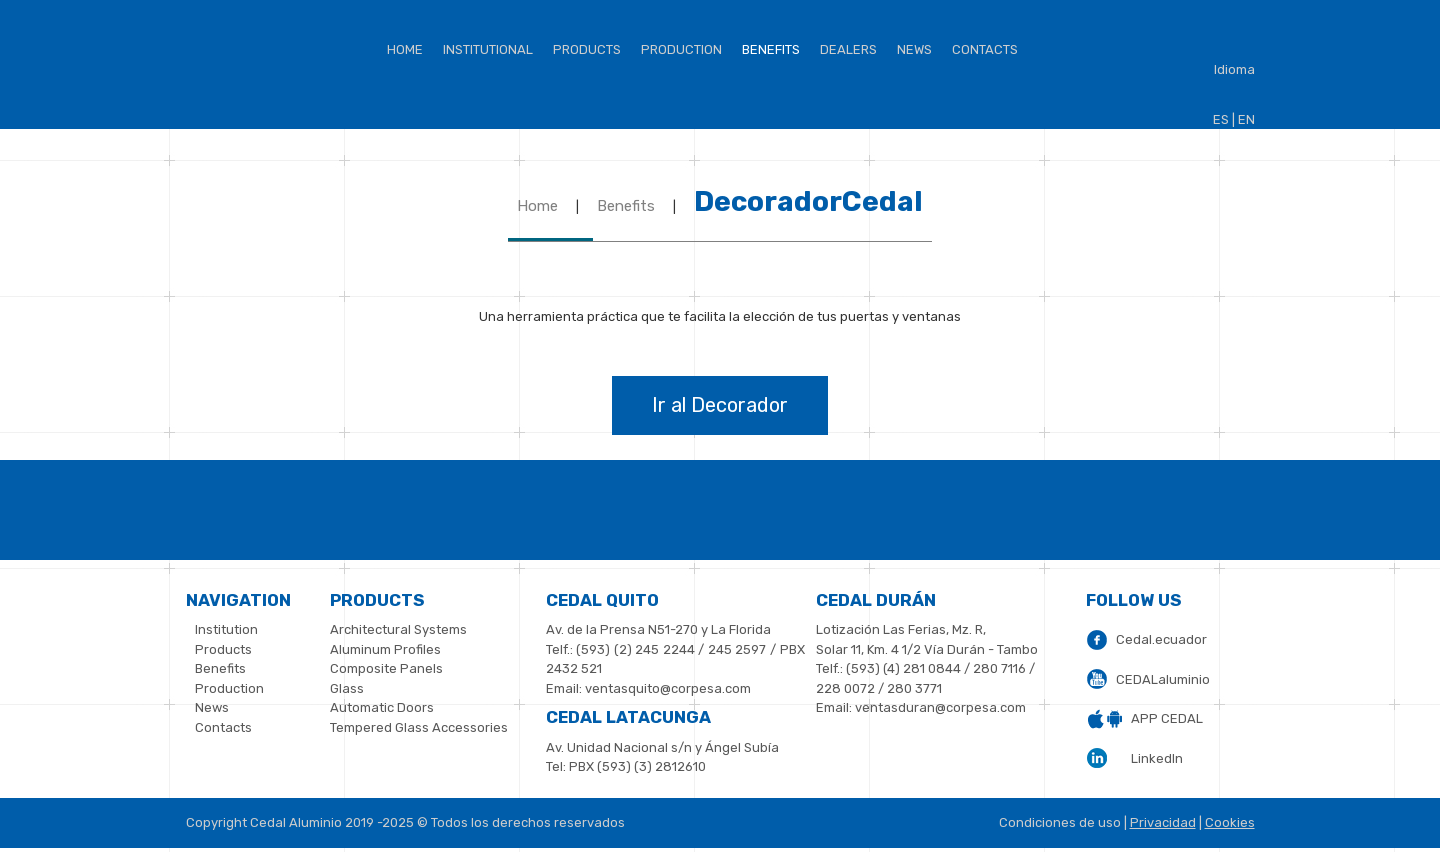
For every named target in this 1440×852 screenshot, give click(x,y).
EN (1246, 119)
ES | (1224, 119)
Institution (226, 629)
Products (587, 49)
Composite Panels (386, 668)
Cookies (1230, 822)
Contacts (985, 49)
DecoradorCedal (808, 201)
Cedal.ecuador (1161, 639)
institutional (488, 49)
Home (405, 49)
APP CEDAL (1167, 718)
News (914, 49)
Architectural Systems (398, 629)
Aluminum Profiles (385, 649)
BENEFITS (771, 49)
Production (681, 49)
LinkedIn (1157, 758)
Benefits (626, 206)
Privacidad (1163, 822)
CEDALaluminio (1163, 679)
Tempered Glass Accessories (419, 727)
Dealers (848, 49)
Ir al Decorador (720, 405)
